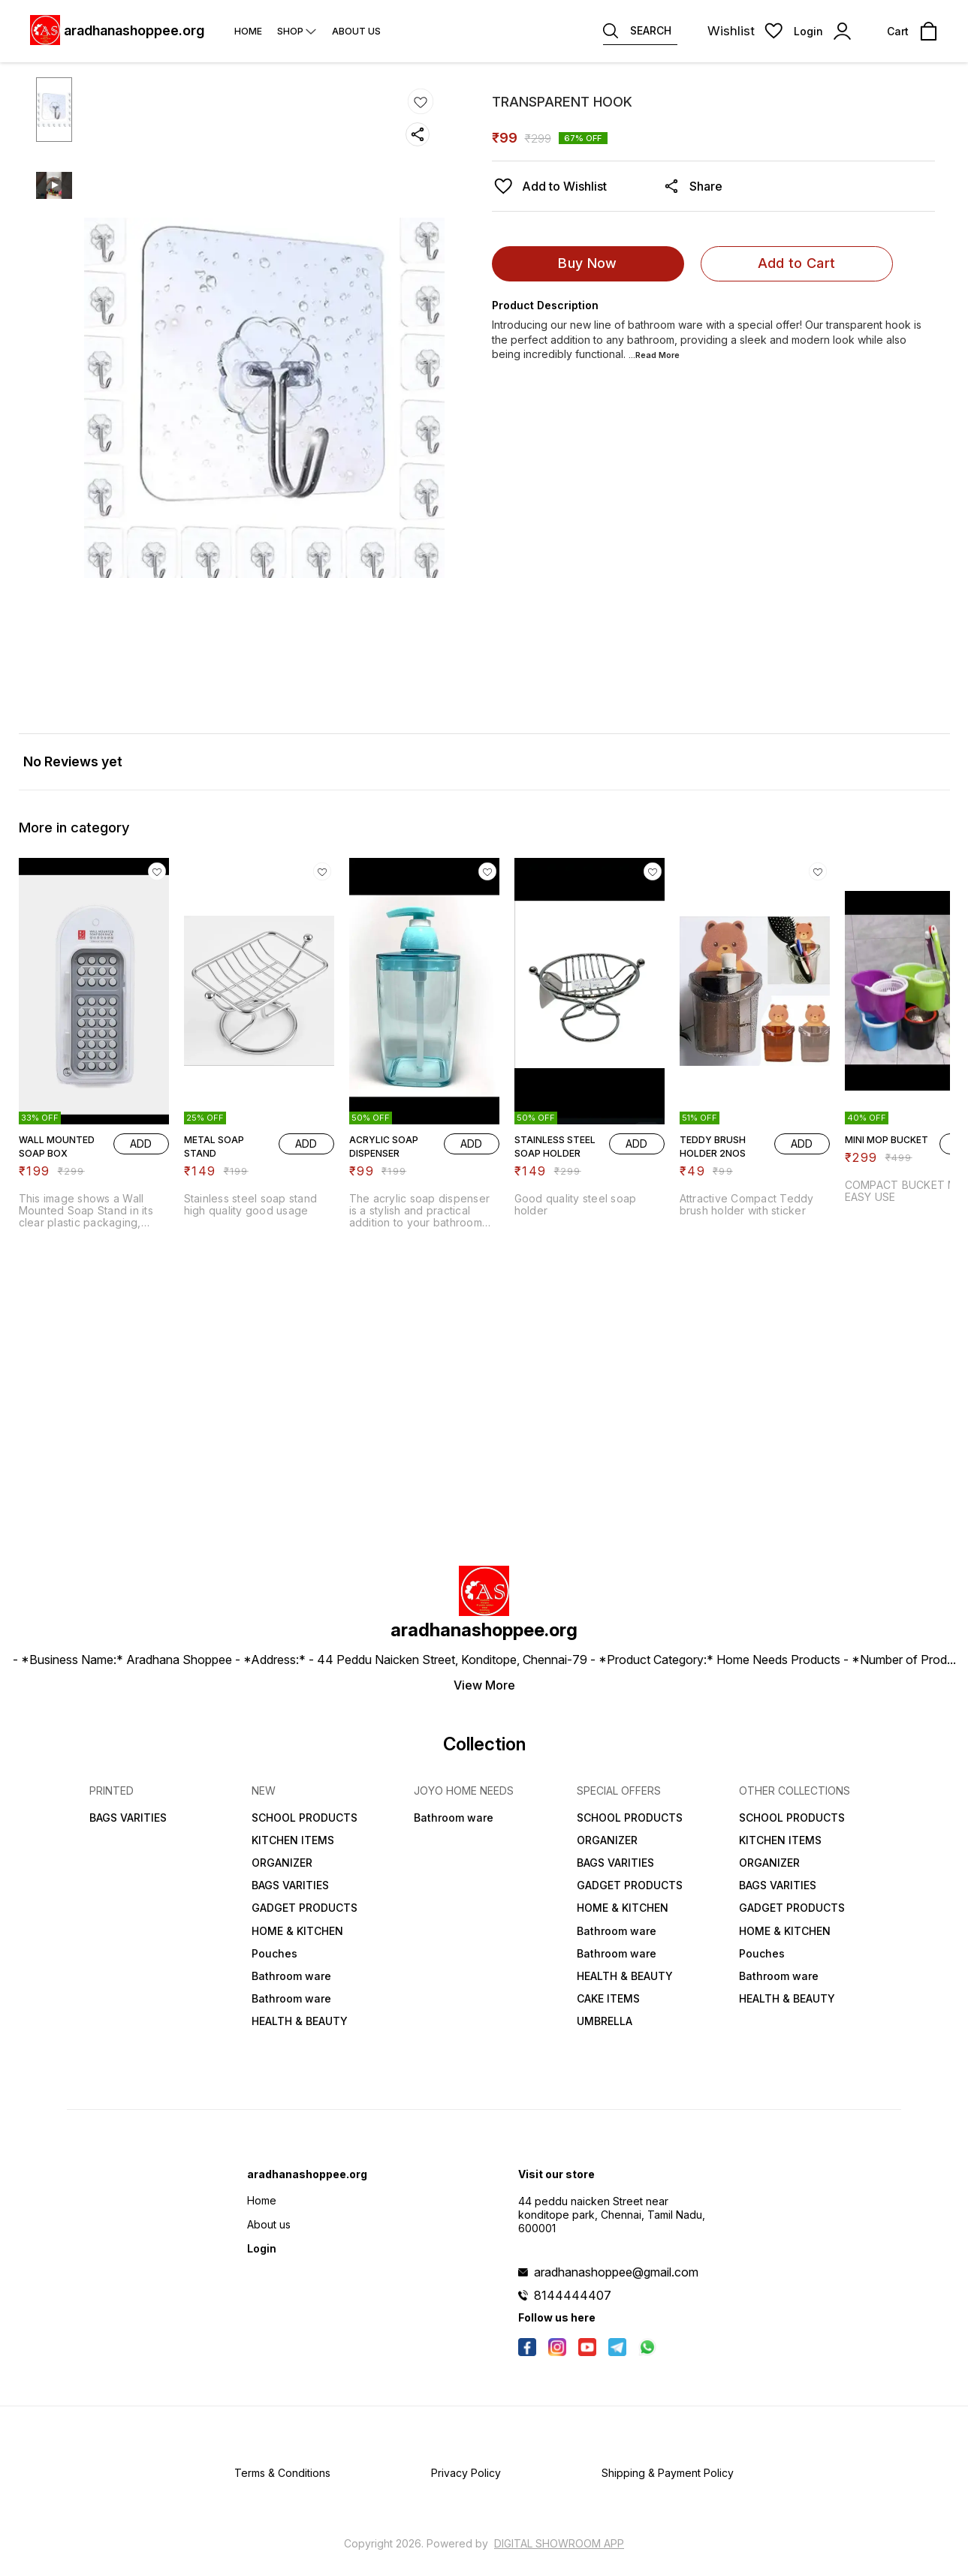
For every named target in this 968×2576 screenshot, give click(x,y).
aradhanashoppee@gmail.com (616, 2272)
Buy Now (587, 263)
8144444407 (572, 2295)
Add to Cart (796, 263)
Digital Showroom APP (559, 2543)
